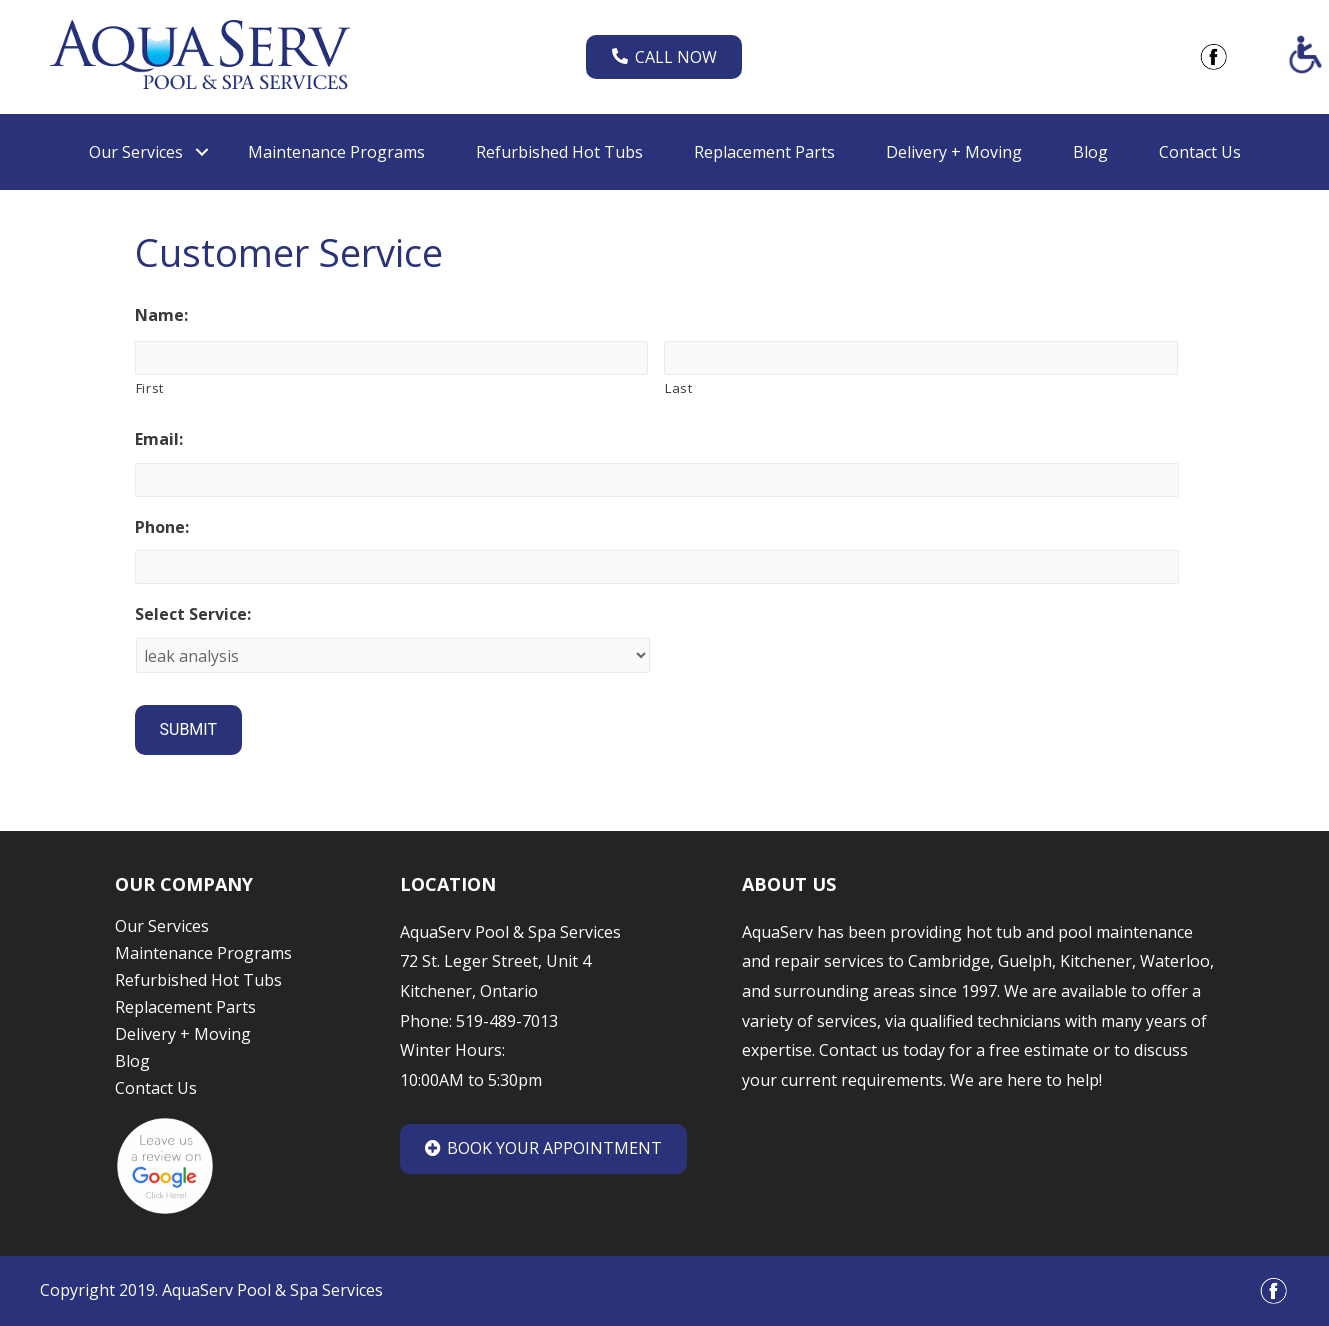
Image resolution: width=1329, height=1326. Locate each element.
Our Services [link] (136, 152)
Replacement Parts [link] (764, 152)
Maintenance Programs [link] (336, 152)
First (150, 388)
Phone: (162, 527)
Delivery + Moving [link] (954, 152)
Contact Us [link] (1200, 152)
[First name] (392, 358)
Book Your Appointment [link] (543, 1148)
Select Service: (193, 614)
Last (679, 388)
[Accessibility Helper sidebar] (1305, 54)
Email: (159, 439)
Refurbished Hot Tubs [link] (559, 152)
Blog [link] (1090, 152)
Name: (161, 315)
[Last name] (921, 358)
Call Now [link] (664, 57)
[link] (200, 55)
